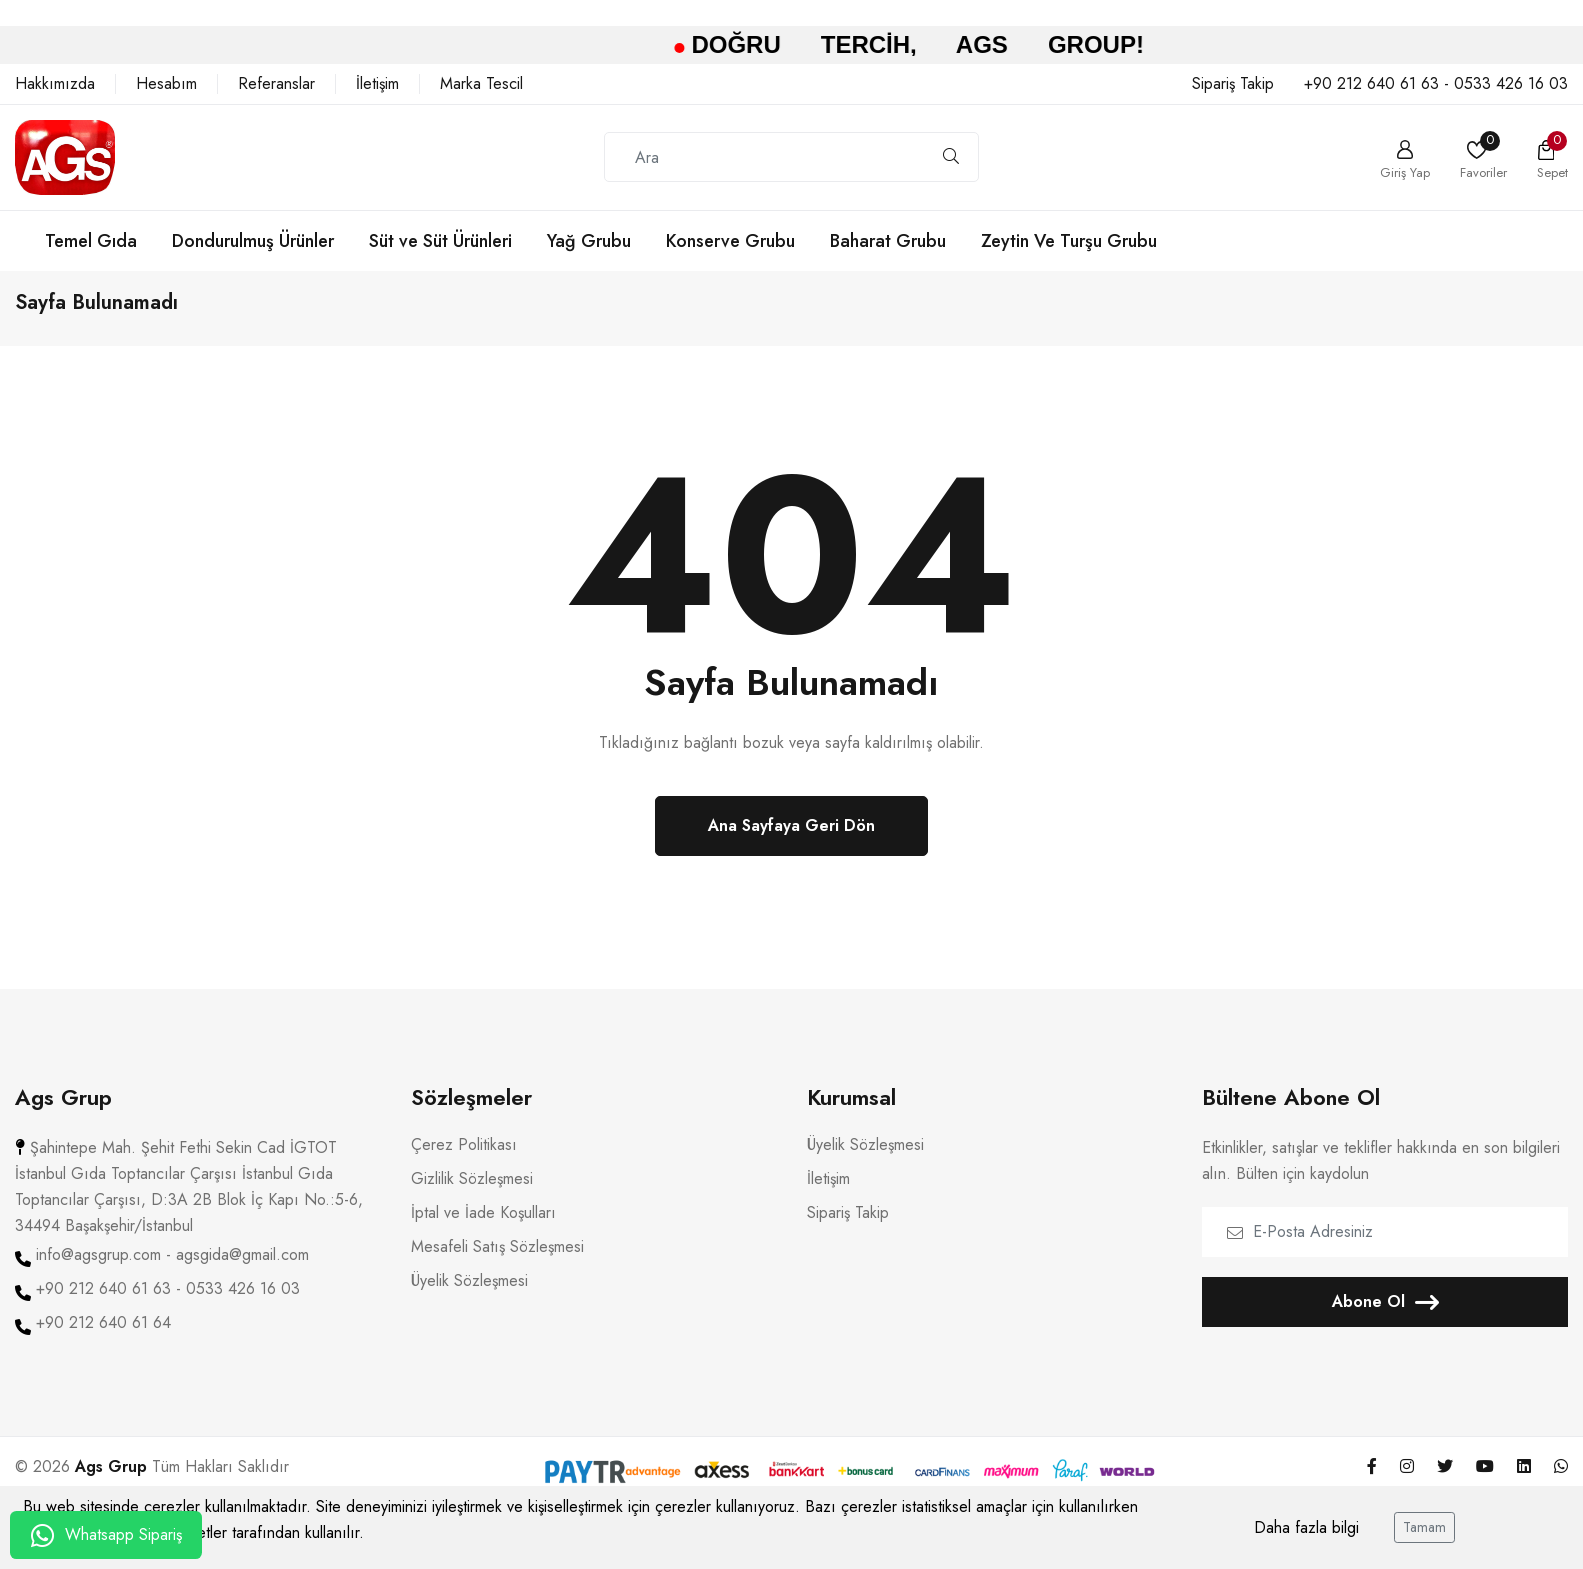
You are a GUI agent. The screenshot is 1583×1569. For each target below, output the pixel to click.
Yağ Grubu (589, 241)
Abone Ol (1385, 1315)
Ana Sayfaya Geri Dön (791, 838)
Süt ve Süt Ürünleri (440, 241)
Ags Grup (111, 1479)
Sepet (1552, 171)
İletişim (377, 84)
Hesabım (166, 84)
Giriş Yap (1405, 171)
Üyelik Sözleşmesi (469, 1294)
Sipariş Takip (1233, 84)
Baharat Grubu (888, 241)
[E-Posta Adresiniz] (1385, 1245)
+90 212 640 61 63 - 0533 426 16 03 (1436, 84)
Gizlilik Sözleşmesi (472, 1192)
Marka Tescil (481, 84)
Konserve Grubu (730, 241)
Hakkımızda (55, 84)
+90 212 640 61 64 (103, 1336)
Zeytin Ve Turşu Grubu (1069, 241)
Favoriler (1483, 171)
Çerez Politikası (464, 1158)
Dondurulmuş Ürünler (253, 241)
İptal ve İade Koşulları (483, 1226)
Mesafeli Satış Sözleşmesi (497, 1260)
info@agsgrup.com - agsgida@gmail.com (172, 1268)
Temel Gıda (91, 241)
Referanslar (276, 84)
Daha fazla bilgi (1306, 1527)
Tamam (1424, 1527)
